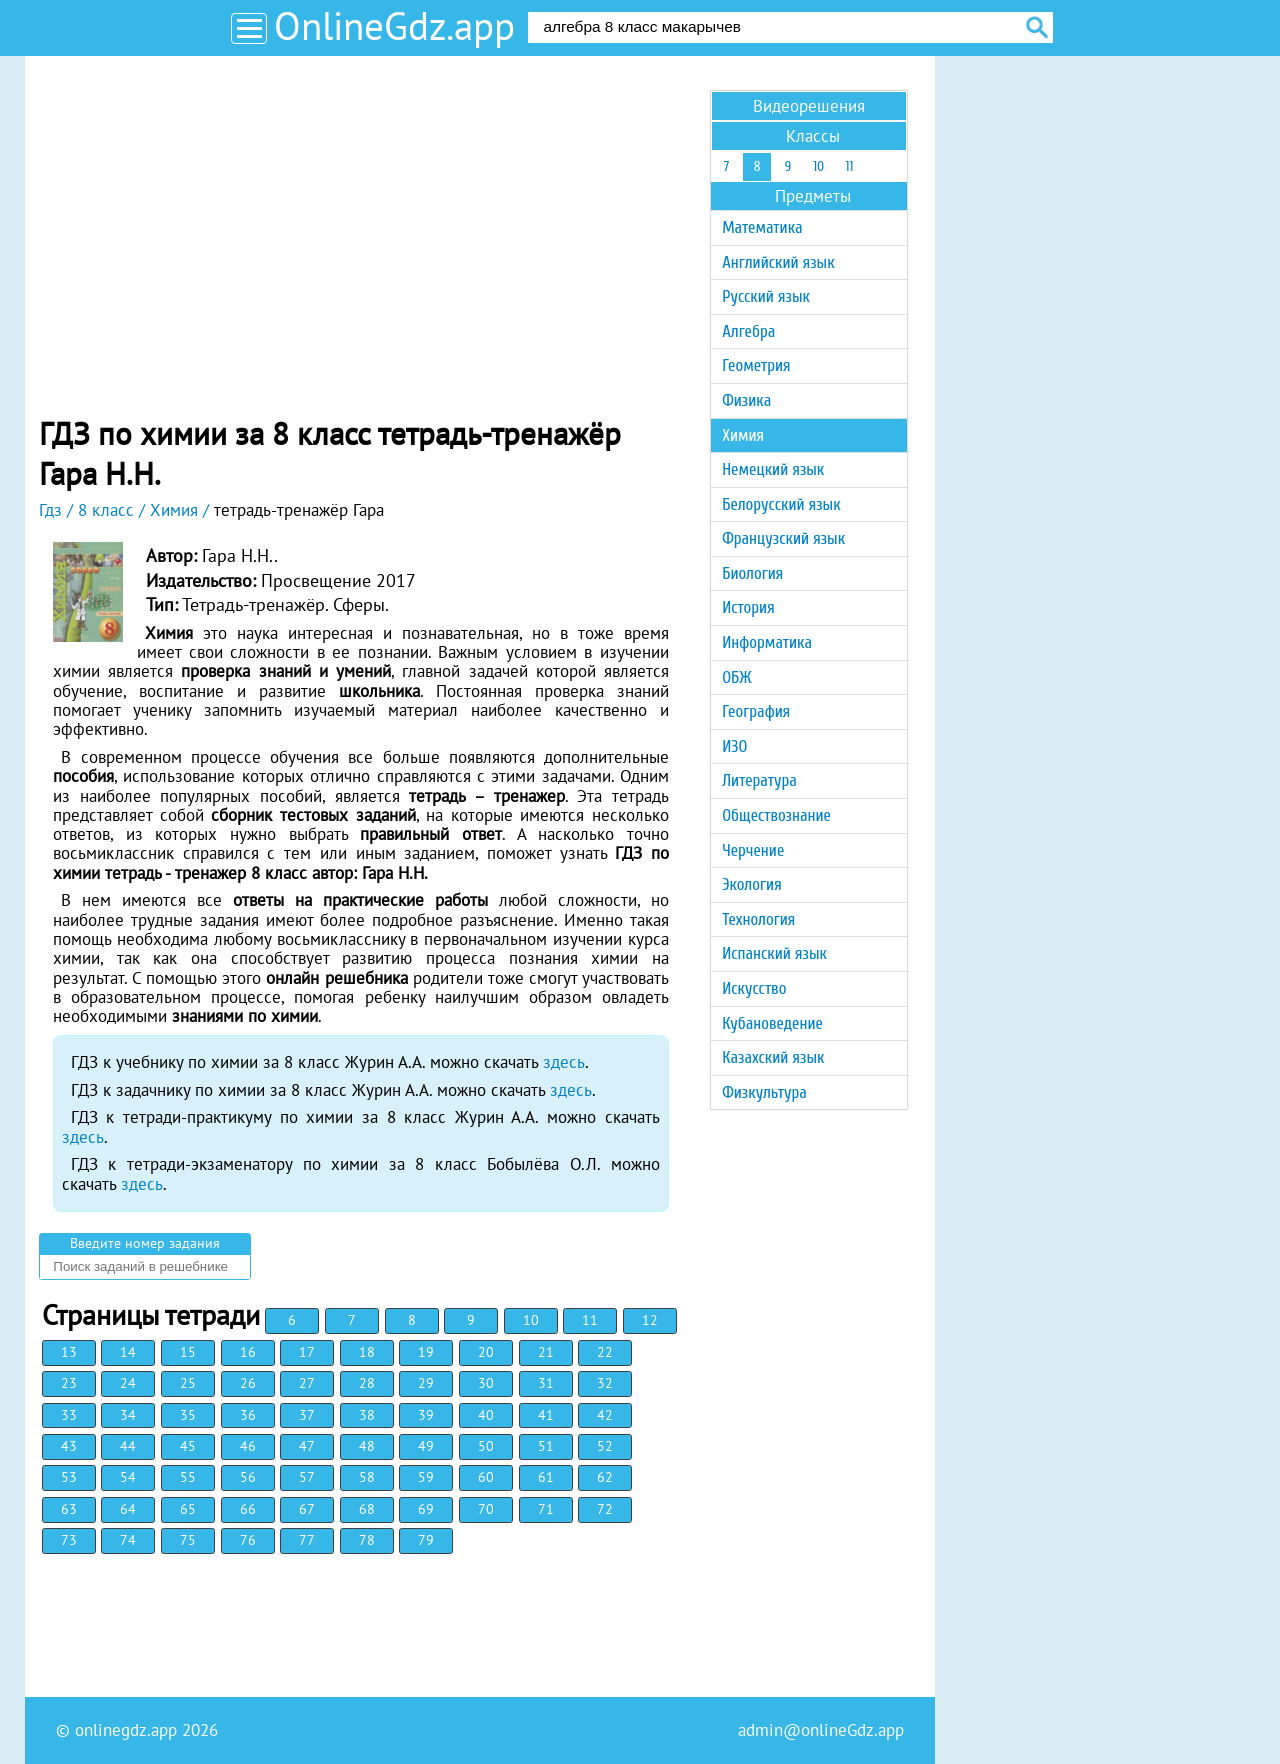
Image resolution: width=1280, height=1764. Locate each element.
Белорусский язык (781, 504)
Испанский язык (774, 953)
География (756, 711)
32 (605, 1383)
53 (69, 1477)
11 (590, 1320)
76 (248, 1540)
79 (426, 1540)
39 (426, 1415)
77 (307, 1540)
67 (307, 1509)
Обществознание (776, 815)
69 (426, 1509)
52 (605, 1446)
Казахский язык (773, 1057)
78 (367, 1540)
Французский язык (783, 538)
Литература (759, 780)
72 (605, 1509)
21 (546, 1352)
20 (486, 1352)
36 (248, 1415)
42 (605, 1415)
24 (128, 1383)
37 (307, 1415)
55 (188, 1477)
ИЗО (734, 746)
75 (188, 1540)
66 (248, 1509)
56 (248, 1477)
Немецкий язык (773, 469)
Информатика (767, 642)
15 (188, 1352)
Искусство (754, 988)
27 (307, 1383)
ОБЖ (736, 677)
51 (546, 1446)
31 (546, 1383)
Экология (751, 884)
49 (426, 1446)
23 (69, 1383)
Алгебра (748, 331)
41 (546, 1415)
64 (128, 1509)
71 (546, 1509)
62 (605, 1477)
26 (248, 1383)
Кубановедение (772, 1023)
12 (650, 1320)
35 (188, 1415)
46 (248, 1446)
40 (486, 1415)
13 (69, 1352)
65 (188, 1509)
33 (69, 1415)
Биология (752, 573)
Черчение (753, 850)
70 (486, 1509)
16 (248, 1352)
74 (128, 1540)
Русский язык (766, 296)
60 (486, 1477)
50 (486, 1446)
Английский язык (778, 262)
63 (69, 1509)
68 (367, 1509)
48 (367, 1446)
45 (188, 1446)
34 (128, 1415)
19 (426, 1352)
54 (128, 1477)
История (748, 607)
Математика (762, 227)
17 (307, 1352)
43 (69, 1446)
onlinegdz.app (126, 1730)
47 (307, 1446)
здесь (564, 1062)
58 (367, 1477)
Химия (743, 435)
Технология (758, 919)
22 (605, 1352)
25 (188, 1383)
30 (486, 1383)
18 (367, 1352)
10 (531, 1320)
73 (69, 1540)
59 (426, 1477)
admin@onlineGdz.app (821, 1730)
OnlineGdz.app (394, 25)
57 (307, 1477)
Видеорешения (809, 106)
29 (426, 1383)
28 (367, 1383)
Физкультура (764, 1092)
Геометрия (756, 365)
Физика (746, 400)
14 (128, 1352)
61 (546, 1477)
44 (128, 1446)
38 (367, 1415)
